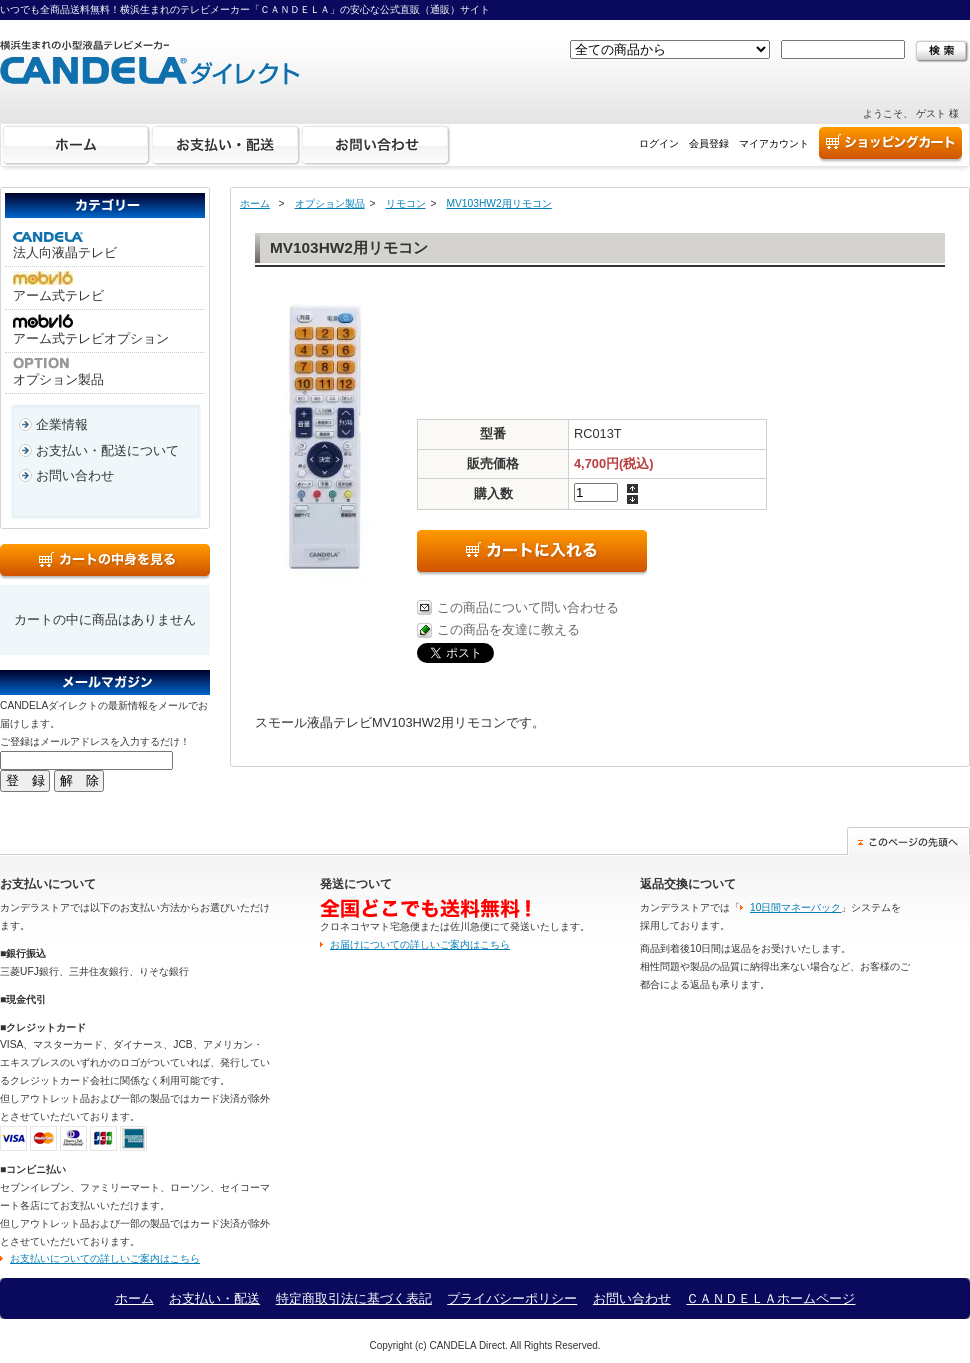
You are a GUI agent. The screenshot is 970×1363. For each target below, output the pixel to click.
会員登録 (709, 143)
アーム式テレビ (58, 287)
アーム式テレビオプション (91, 330)
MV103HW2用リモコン (499, 203)
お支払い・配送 (226, 145)
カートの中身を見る (105, 562)
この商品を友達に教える (508, 629)
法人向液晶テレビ (65, 246)
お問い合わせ (376, 145)
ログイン (659, 143)
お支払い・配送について (107, 450)
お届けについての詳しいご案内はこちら (420, 944)
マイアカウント (774, 143)
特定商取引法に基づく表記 (354, 1298)
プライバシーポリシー (512, 1298)
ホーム (76, 145)
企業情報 (62, 424)
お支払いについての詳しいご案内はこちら (105, 1258)
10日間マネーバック (795, 907)
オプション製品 (58, 372)
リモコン (406, 203)
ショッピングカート (890, 145)
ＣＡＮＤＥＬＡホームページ (770, 1298)
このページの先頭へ (908, 841)
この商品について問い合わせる (528, 607)
